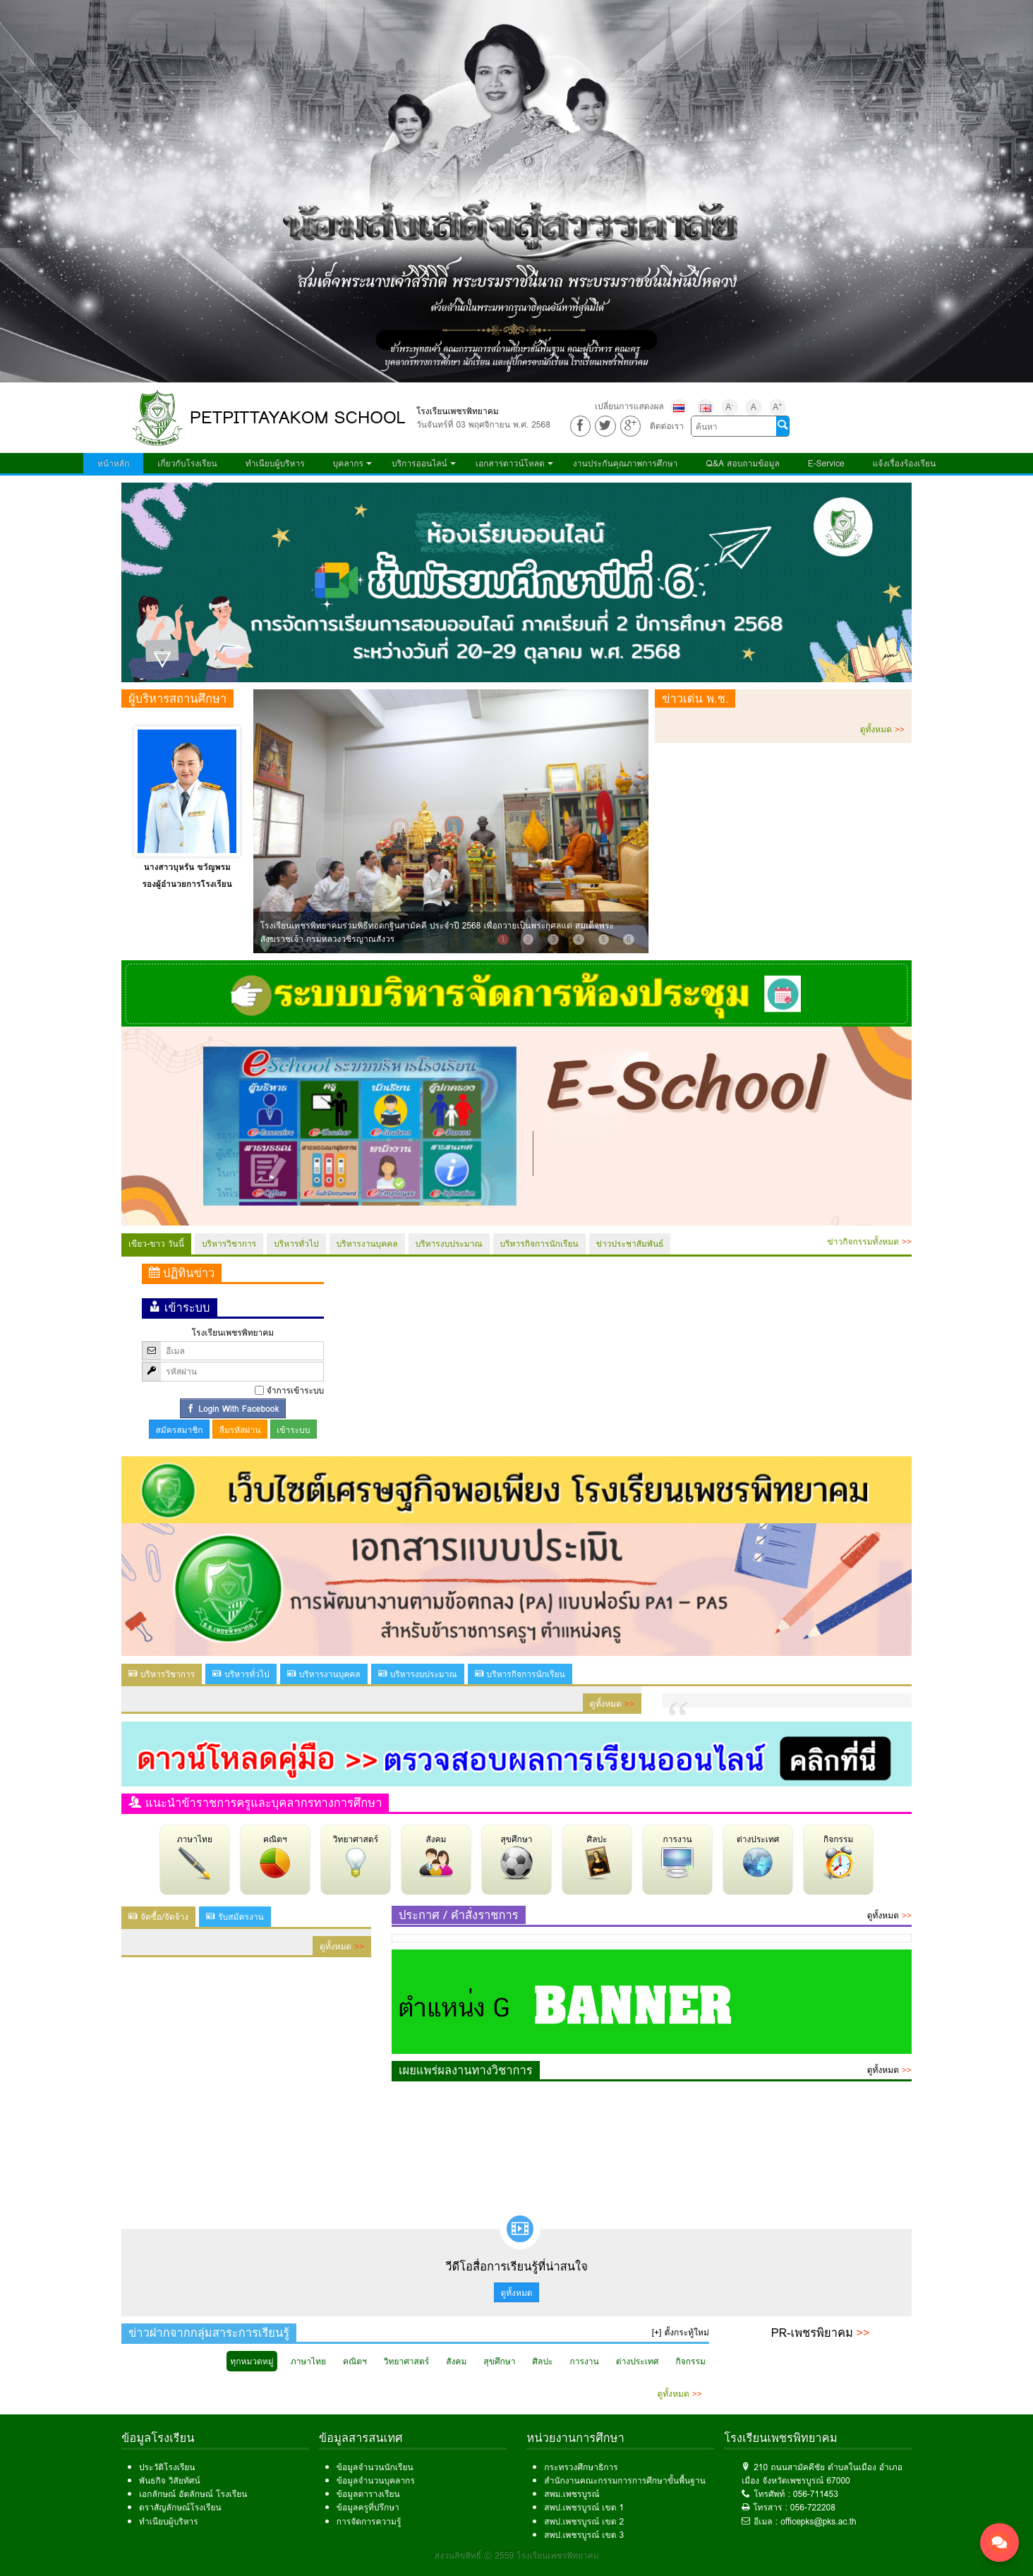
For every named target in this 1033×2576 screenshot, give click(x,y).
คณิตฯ (275, 1856)
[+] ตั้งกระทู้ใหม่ (680, 2332)
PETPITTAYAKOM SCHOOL (298, 417)
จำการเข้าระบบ (295, 1390)
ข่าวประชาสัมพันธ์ (630, 1243)
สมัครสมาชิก (179, 1430)
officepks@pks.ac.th (818, 2521)
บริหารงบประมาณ (449, 1243)
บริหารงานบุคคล (367, 1243)
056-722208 (812, 2507)
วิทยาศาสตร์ (355, 1856)
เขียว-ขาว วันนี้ (156, 1243)
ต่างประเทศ (758, 1856)
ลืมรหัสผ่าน (239, 1430)
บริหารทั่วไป (296, 1243)
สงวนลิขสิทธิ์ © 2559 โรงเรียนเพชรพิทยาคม (517, 2555)
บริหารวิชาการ (229, 1243)
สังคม (436, 1856)
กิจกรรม (838, 1856)
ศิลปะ (597, 1856)
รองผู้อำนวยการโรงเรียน (187, 883)
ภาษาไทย (194, 1856)
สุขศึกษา (516, 1856)
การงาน (677, 1856)
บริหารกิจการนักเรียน (539, 1243)
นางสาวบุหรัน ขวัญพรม (187, 866)
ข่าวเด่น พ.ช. (695, 698)
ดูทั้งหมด (882, 729)
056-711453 (815, 2494)
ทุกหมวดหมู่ (251, 2361)
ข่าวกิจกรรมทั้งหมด (870, 1241)
